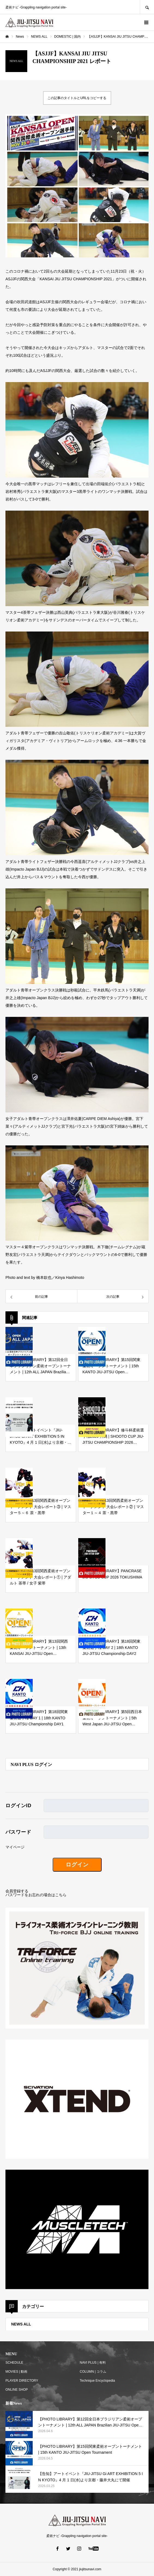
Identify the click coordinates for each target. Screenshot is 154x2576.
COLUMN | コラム (93, 2372)
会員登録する (16, 1891)
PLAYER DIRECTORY (21, 2381)
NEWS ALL (21, 2324)
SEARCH (147, 7)
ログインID (18, 1805)
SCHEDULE (14, 2362)
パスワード (18, 1832)
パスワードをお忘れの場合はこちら (36, 1895)
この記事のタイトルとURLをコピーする (76, 98)
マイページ (15, 1847)
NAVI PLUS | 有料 (93, 2362)
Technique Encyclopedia (97, 2381)
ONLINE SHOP (16, 2390)
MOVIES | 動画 (16, 2372)
